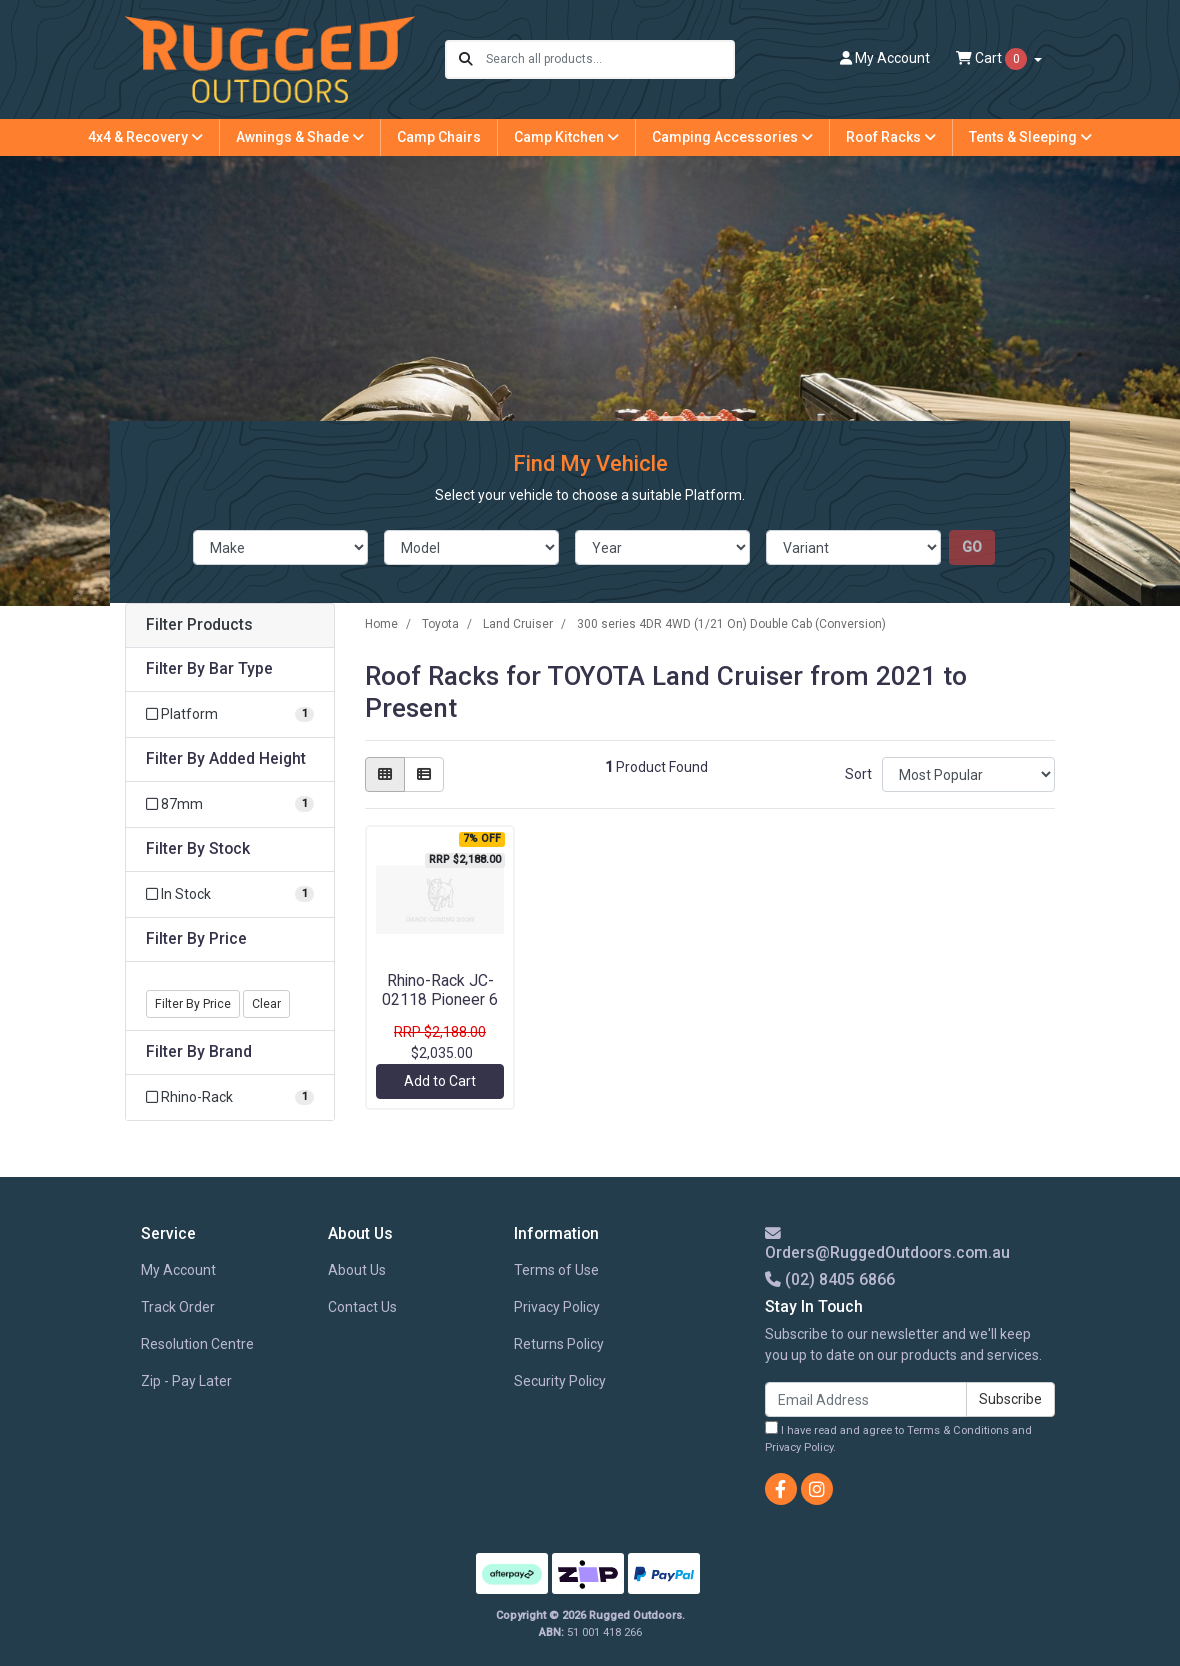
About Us (357, 1270)
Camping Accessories (732, 137)
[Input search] (609, 59)
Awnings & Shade (300, 137)
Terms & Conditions (958, 1430)
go (972, 547)
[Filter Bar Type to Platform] (230, 714)
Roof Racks (891, 137)
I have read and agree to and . (898, 1437)
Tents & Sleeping (1030, 137)
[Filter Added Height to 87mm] (230, 804)
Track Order (178, 1307)
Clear (266, 1004)
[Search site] (466, 59)
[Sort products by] (968, 774)
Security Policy (560, 1381)
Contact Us (362, 1307)
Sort (858, 774)
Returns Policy (559, 1344)
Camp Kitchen (566, 137)
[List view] (424, 774)
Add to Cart (440, 1081)
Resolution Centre (197, 1344)
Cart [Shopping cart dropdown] (993, 59)
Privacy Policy (557, 1307)
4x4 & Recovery (145, 137)
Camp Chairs (439, 137)
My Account (178, 1270)
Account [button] (885, 58)
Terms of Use (556, 1270)
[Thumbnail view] (385, 774)
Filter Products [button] (199, 625)
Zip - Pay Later (186, 1381)
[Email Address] (866, 1399)
